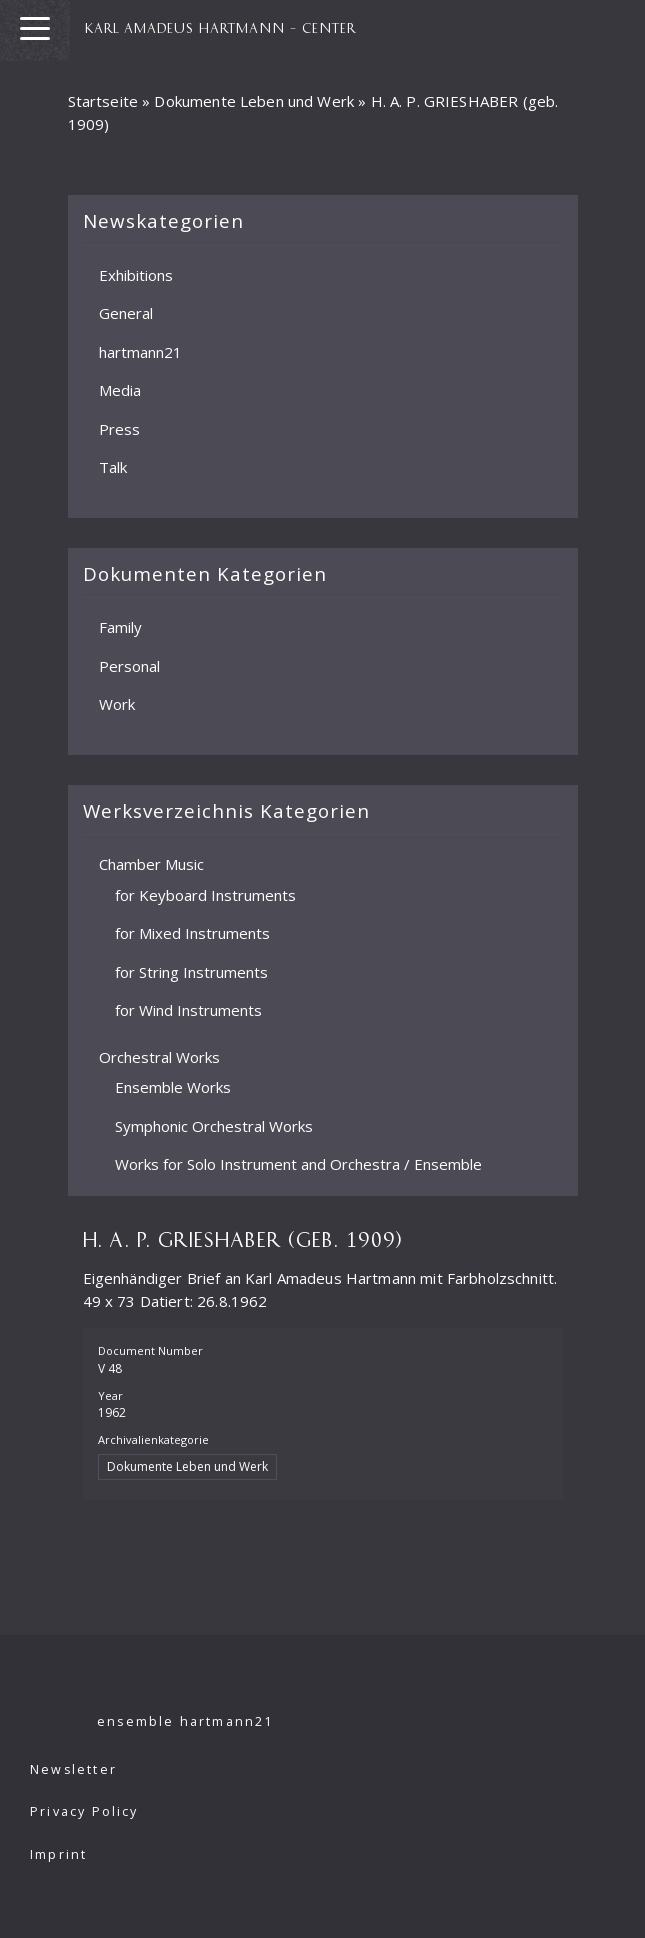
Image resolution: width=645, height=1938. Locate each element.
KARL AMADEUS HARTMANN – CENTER (220, 27)
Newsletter (73, 1769)
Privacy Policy (84, 1811)
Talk (113, 467)
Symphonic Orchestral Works (214, 1126)
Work (117, 704)
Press (119, 429)
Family (120, 627)
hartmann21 (140, 352)
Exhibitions (136, 275)
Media (120, 390)
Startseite (103, 101)
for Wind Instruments (188, 1010)
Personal (129, 666)
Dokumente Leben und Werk (254, 101)
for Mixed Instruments (192, 933)
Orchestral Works (159, 1057)
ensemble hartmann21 (185, 1721)
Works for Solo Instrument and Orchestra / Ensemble (298, 1164)
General (126, 313)
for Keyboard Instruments (205, 895)
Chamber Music (151, 864)
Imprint (58, 1854)
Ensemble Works (173, 1087)
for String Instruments (191, 972)
